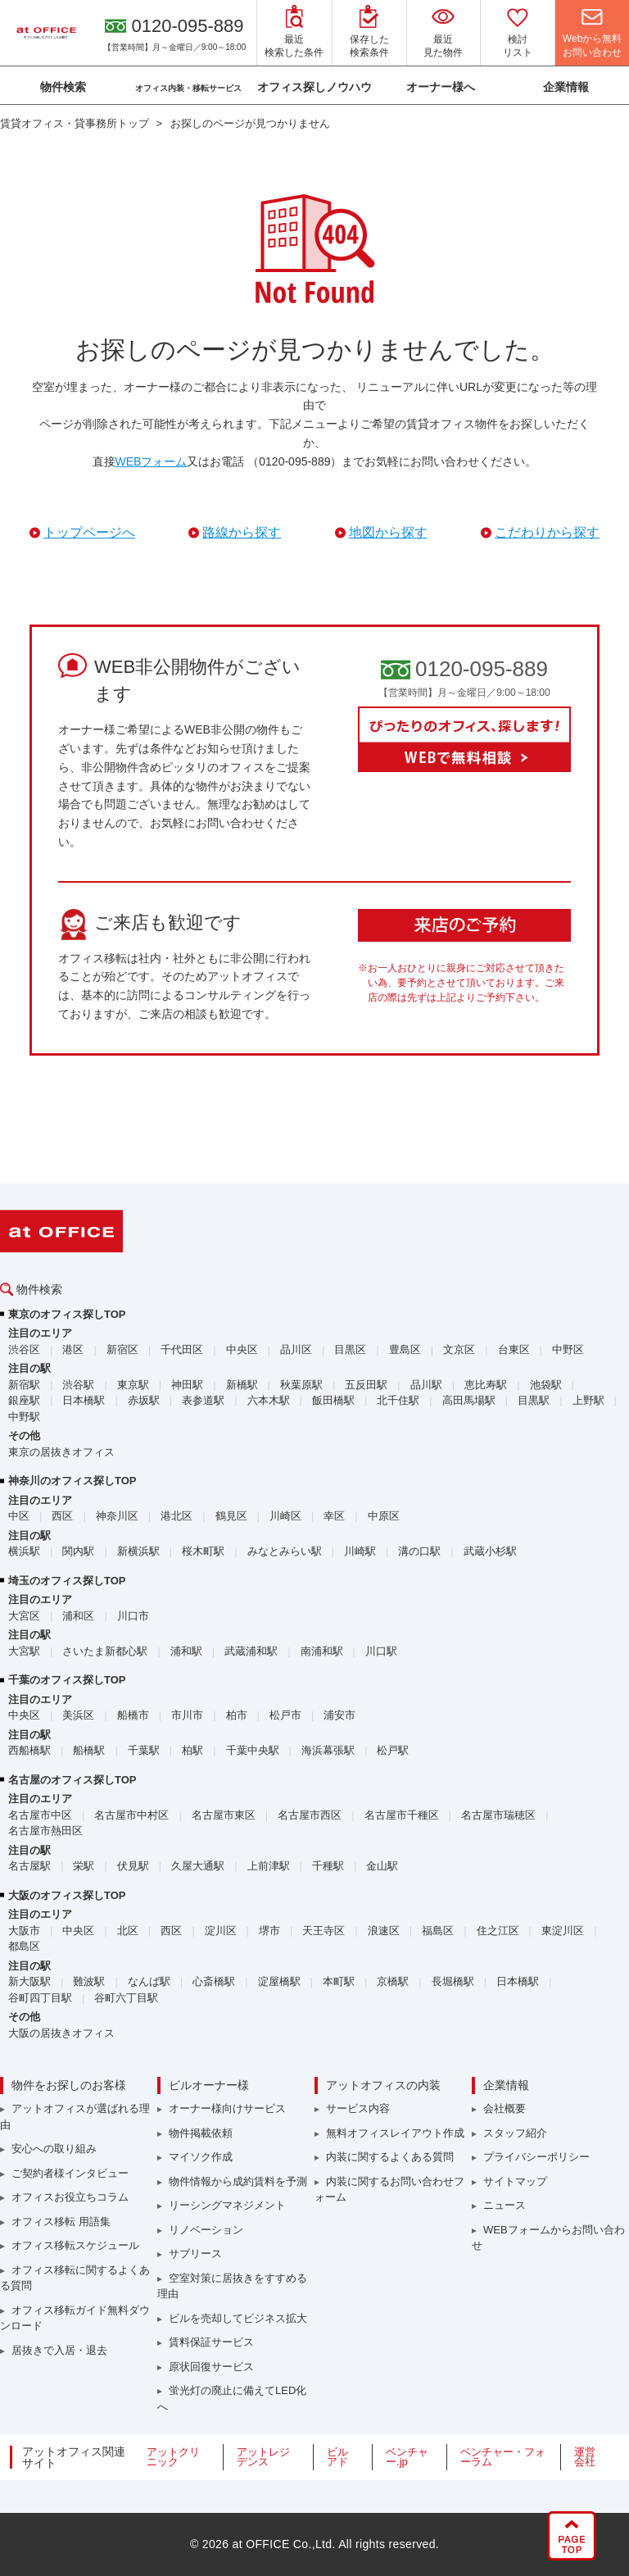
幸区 (334, 1516)
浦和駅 (186, 1651)
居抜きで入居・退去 (59, 2350)
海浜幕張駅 (328, 1750)
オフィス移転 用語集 (61, 2221)
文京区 (459, 1349)
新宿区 (122, 1349)
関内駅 (78, 1551)
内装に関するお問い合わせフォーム (389, 2189)
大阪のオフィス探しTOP (67, 1895)
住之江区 (498, 1930)
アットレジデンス (263, 2457)
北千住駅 (398, 1400)
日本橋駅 (83, 1400)
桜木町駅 (203, 1551)
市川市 (187, 1715)
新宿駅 (24, 1385)
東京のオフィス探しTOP (67, 1314)
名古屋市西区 (310, 1815)
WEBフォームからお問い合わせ (548, 2238)
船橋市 (133, 1715)
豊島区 (405, 1349)
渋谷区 (24, 1349)
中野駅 (24, 1417)
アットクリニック (173, 2457)
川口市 (133, 1616)
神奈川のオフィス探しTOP (72, 1480)
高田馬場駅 (469, 1400)
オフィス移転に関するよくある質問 (75, 2278)
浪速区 (384, 1930)
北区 (127, 1930)
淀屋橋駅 (279, 1981)
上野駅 (588, 1400)
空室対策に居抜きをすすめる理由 (232, 2286)
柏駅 (192, 1750)
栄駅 (83, 1866)
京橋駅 (393, 1981)
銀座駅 (24, 1400)
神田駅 (187, 1385)
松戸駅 (393, 1750)
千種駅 (328, 1866)
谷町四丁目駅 (40, 1998)
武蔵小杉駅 (490, 1551)
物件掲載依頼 (201, 2133)
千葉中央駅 (252, 1750)
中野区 (568, 1349)
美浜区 (78, 1715)
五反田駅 (366, 1385)
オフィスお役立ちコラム (70, 2197)
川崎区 (285, 1516)
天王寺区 (323, 1930)
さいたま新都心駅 (104, 1651)
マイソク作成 (201, 2157)
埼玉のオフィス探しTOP (67, 1580)
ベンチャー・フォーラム (502, 2457)
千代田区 (182, 1349)
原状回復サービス (211, 2366)
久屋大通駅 (197, 1866)
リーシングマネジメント (227, 2205)
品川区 (296, 1349)
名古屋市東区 (224, 1815)
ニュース (504, 2205)
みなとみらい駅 (284, 1551)
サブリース (195, 2253)
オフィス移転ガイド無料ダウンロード (75, 2318)
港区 (73, 1349)
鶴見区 (231, 1516)
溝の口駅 (419, 1551)
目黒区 (350, 1349)
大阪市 (24, 1930)
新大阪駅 (29, 1981)
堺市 (269, 1930)
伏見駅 (133, 1866)
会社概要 (504, 2108)
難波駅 (89, 1981)
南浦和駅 (322, 1651)
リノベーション (206, 2230)
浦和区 (78, 1616)
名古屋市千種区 (401, 1815)
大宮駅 (24, 1651)
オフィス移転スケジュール (75, 2245)
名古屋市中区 (40, 1815)
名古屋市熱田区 (45, 1830)
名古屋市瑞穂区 (498, 1815)
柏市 (236, 1715)
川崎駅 (360, 1551)
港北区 (176, 1516)
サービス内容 (358, 2108)
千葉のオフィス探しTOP (67, 1680)
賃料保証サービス (211, 2342)
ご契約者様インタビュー (70, 2173)
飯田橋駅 (333, 1400)
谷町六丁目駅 (126, 1998)
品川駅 (426, 1385)
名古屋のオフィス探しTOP (72, 1780)
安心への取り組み (54, 2148)
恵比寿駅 (485, 1385)
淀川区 (221, 1930)
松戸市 (285, 1715)
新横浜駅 (138, 1551)
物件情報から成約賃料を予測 (238, 2181)
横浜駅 (24, 1551)
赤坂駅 (144, 1400)
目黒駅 (534, 1400)
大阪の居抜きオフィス (61, 2033)
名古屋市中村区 (131, 1815)
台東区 (514, 1349)
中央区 (242, 1349)
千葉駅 (144, 1750)
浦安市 (339, 1715)
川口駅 (381, 1651)
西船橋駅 (29, 1750)
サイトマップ (515, 2181)
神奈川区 (117, 1516)
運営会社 (584, 2457)
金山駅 (382, 1866)
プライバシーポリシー (536, 2157)
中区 (18, 1516)
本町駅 (339, 1981)
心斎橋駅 (213, 1981)
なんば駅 (149, 1981)
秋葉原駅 (301, 1385)
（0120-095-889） (294, 461)
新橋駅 (242, 1385)
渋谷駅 (78, 1385)
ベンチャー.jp (407, 2457)
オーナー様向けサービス (227, 2108)
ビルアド (337, 2457)
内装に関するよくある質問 (390, 2157)
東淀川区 (562, 1930)
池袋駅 (546, 1385)
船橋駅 (89, 1750)
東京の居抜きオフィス (61, 1452)
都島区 (24, 1946)
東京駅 (133, 1385)
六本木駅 (268, 1400)
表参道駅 (203, 1400)
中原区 (384, 1516)
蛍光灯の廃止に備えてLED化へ (231, 2398)
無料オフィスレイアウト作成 (395, 2133)
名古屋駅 (29, 1866)
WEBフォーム (151, 461)
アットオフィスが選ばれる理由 (75, 2116)
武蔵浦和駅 (251, 1651)
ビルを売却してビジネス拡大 (238, 2318)
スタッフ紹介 (515, 2133)
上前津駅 (268, 1866)
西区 (62, 1516)
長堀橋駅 (453, 1981)
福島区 (438, 1930)
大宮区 (24, 1616)
